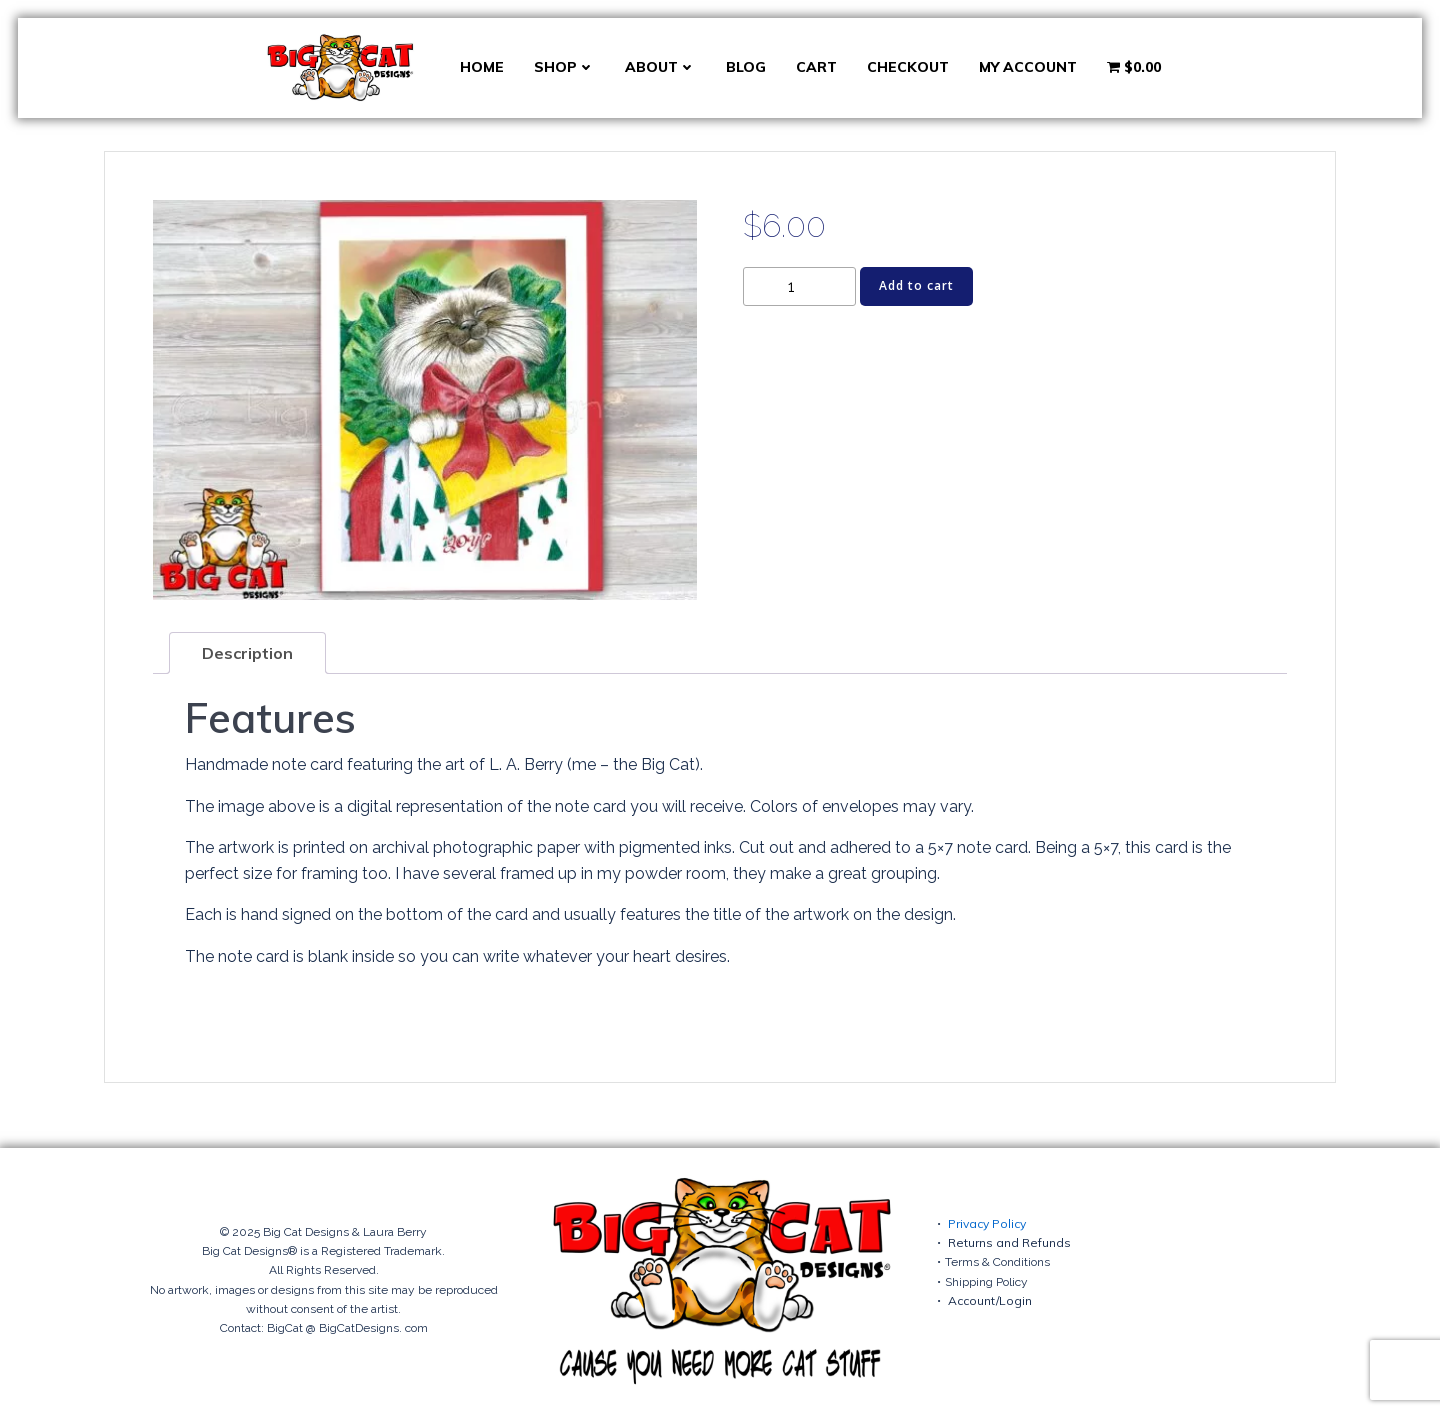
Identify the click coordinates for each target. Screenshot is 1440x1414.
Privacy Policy (987, 1223)
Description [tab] (247, 653)
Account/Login (990, 1300)
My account (1028, 67)
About (660, 67)
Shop (564, 67)
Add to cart (916, 285)
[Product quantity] (799, 286)
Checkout (908, 67)
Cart (816, 67)
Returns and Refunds (1009, 1242)
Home (482, 67)
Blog (746, 67)
